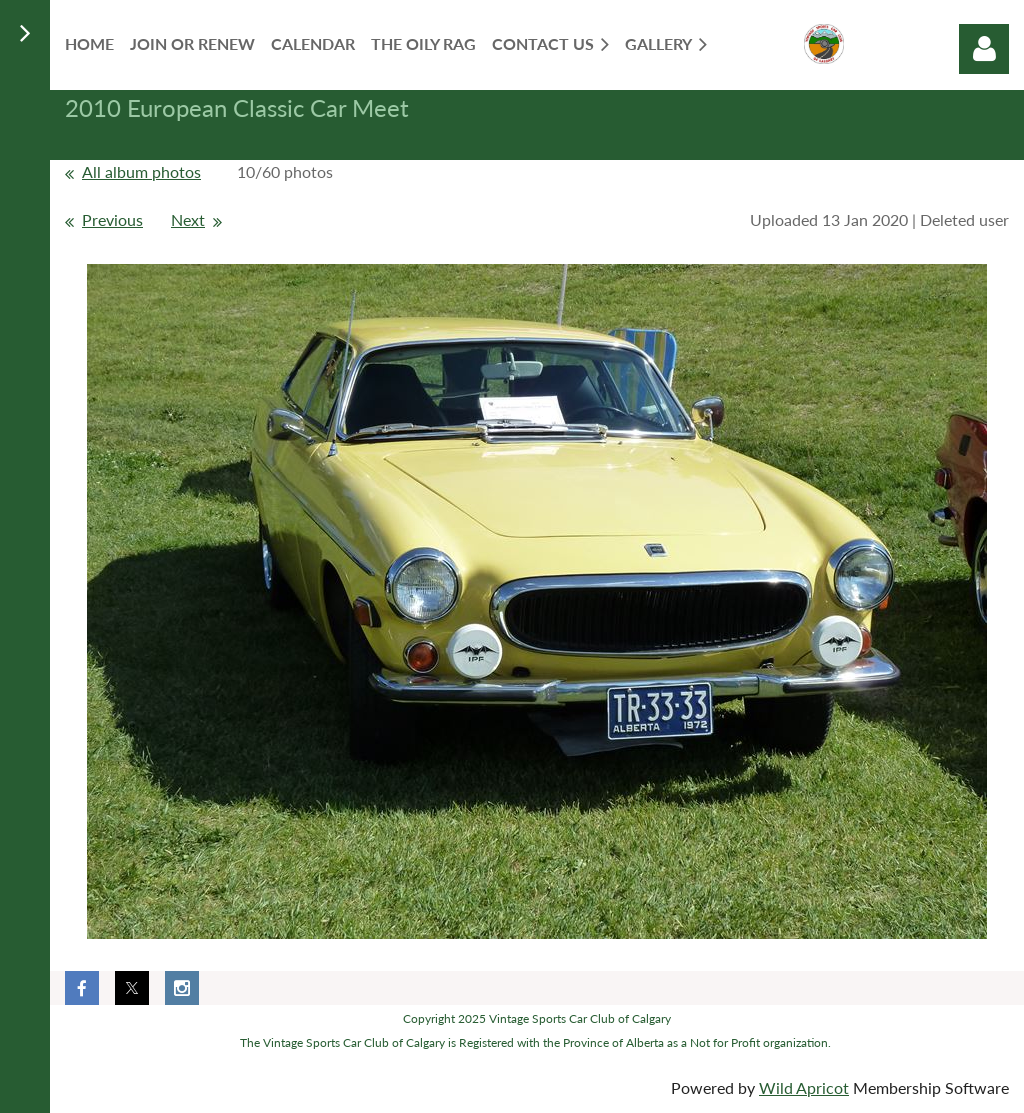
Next (188, 219)
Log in (984, 49)
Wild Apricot (804, 1087)
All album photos (141, 171)
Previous (112, 219)
